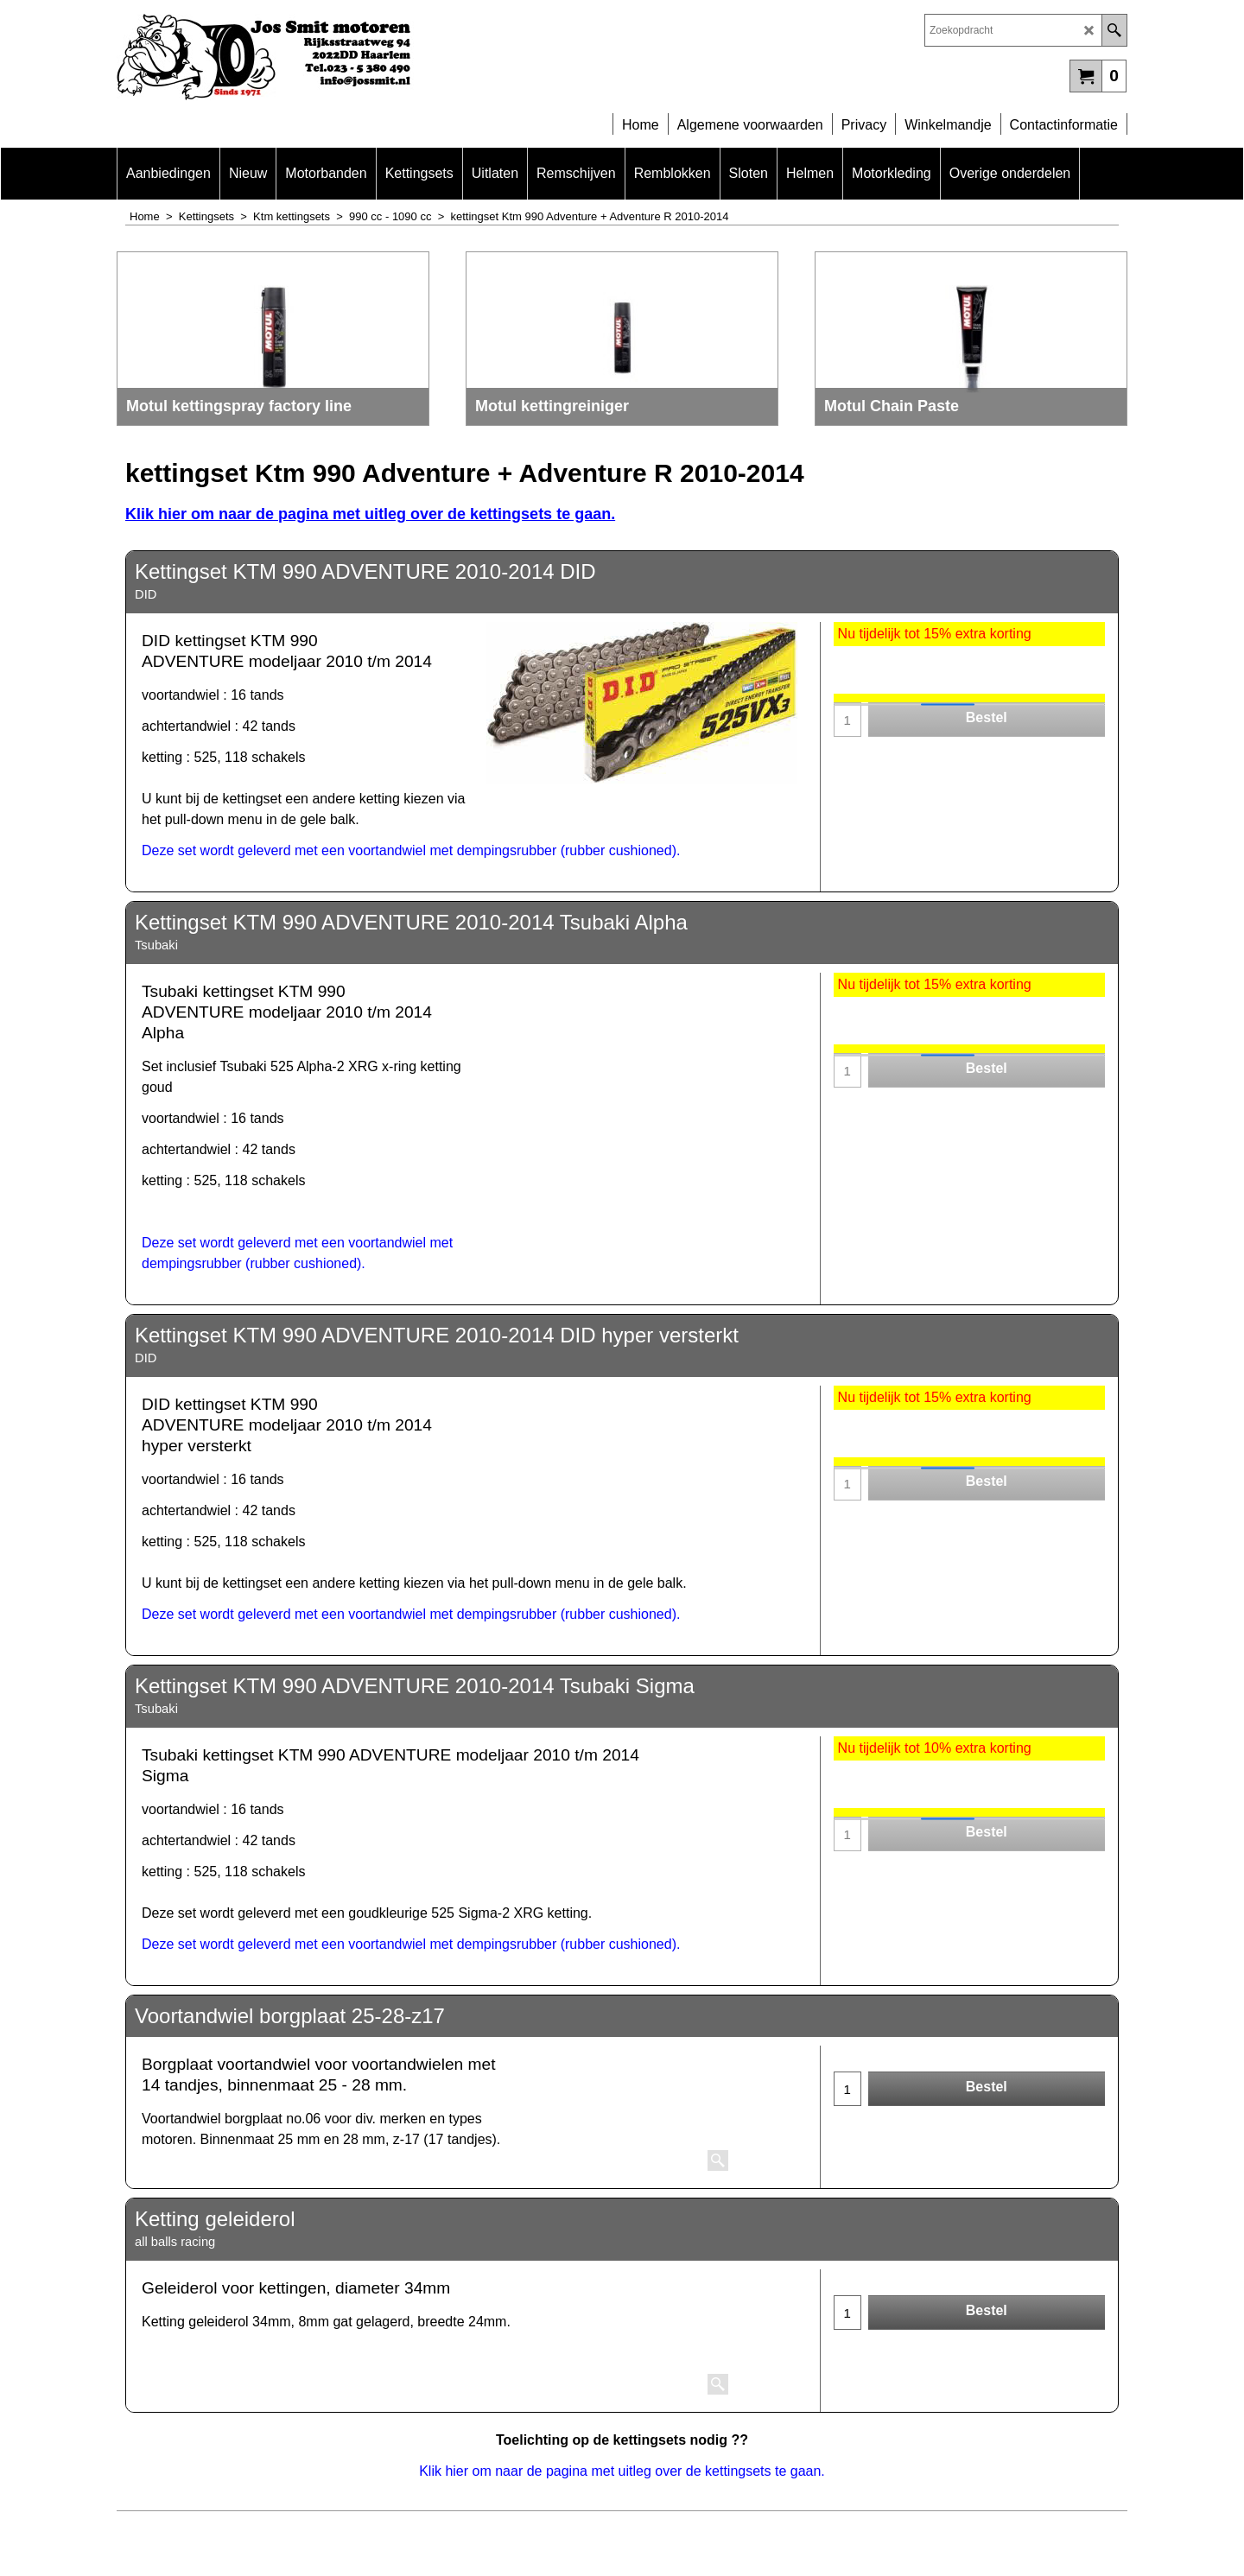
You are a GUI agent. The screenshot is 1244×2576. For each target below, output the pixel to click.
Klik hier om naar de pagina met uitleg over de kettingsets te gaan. (370, 514)
